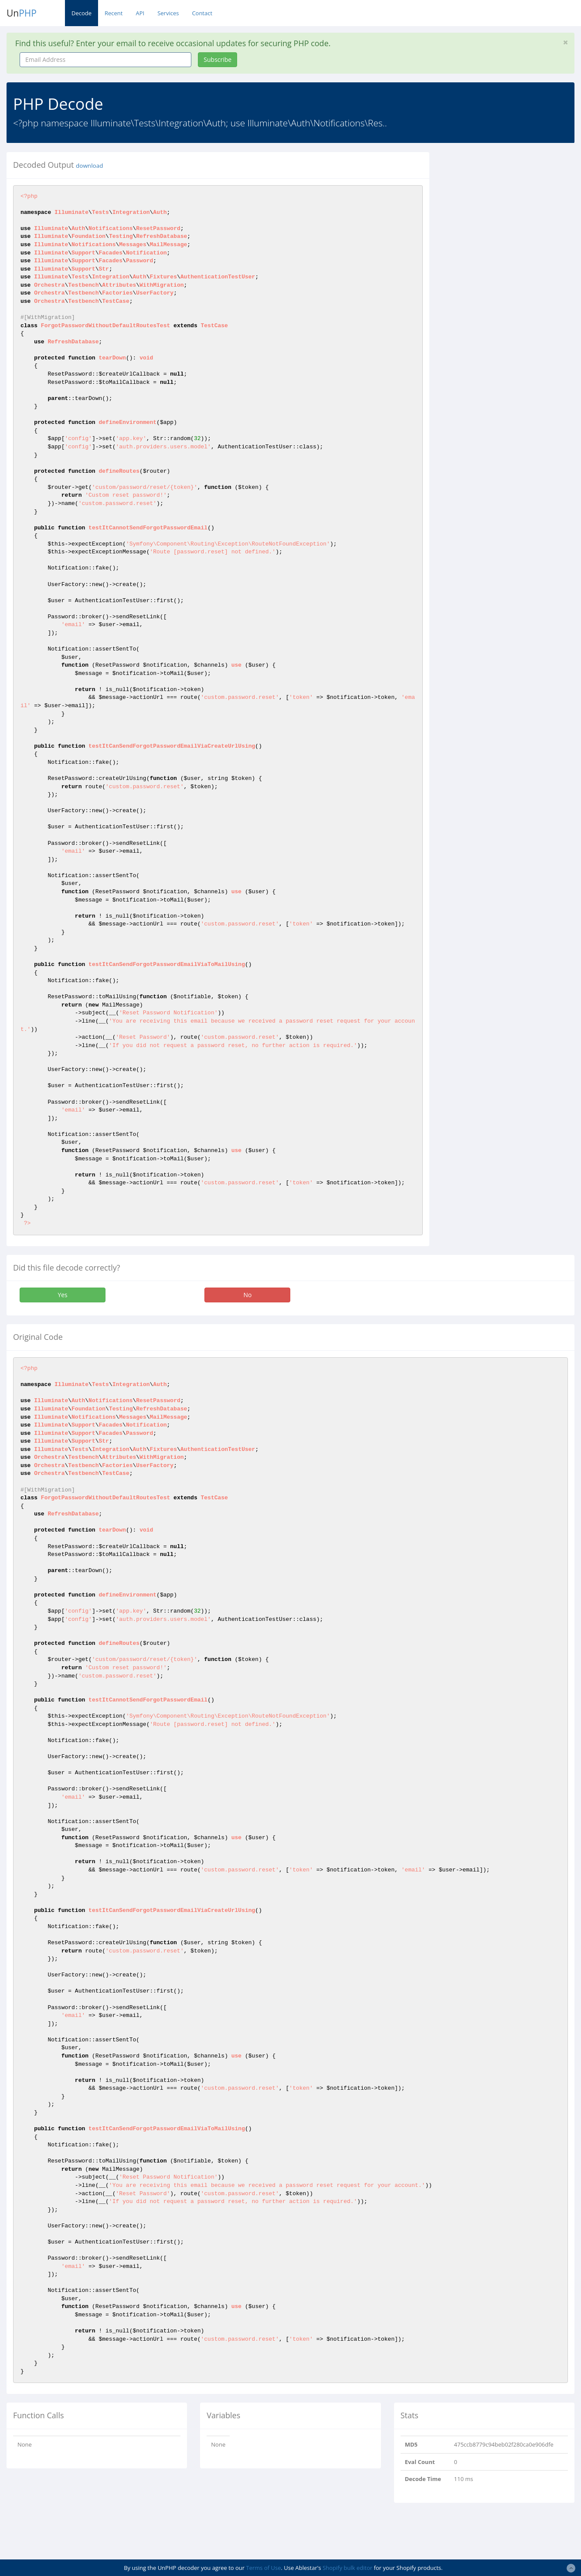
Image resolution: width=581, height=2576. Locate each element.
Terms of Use (263, 2568)
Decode (81, 13)
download (89, 165)
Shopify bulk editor (347, 2568)
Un (22, 13)
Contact (202, 13)
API (140, 13)
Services (168, 13)
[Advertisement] (511, 206)
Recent (113, 13)
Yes (62, 1295)
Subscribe (217, 59)
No (247, 1295)
